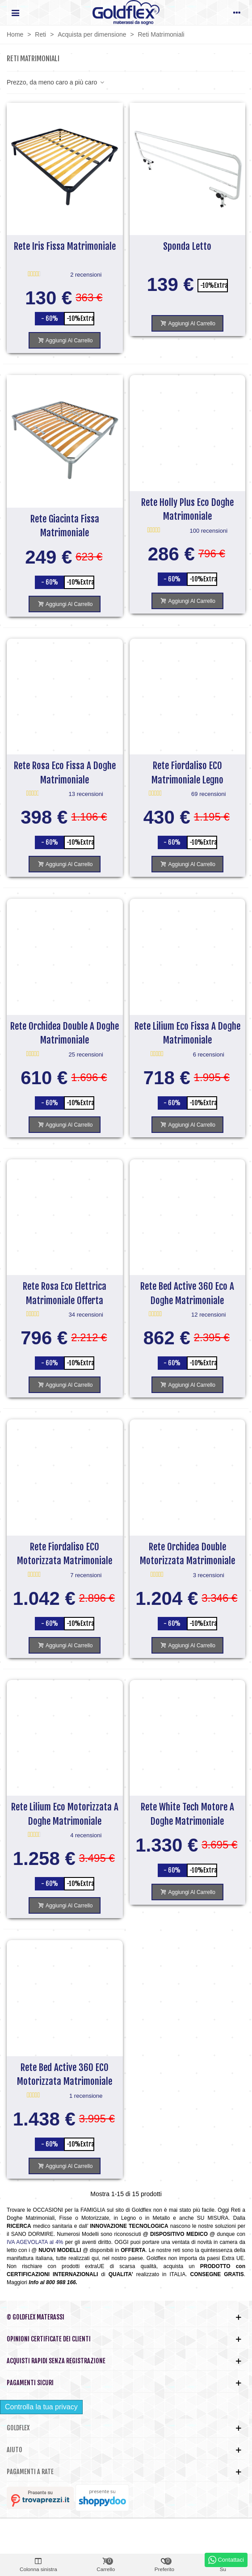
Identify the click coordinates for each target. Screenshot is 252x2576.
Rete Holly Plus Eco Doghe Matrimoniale (187, 509)
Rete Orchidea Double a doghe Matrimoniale (64, 1033)
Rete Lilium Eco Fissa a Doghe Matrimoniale (187, 1033)
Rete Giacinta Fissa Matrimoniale (64, 526)
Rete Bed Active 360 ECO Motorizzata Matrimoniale (64, 2075)
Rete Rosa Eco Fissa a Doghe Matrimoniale (65, 773)
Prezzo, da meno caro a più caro (56, 82)
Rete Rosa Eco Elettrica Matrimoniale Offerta (64, 1293)
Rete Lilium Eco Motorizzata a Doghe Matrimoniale (64, 1814)
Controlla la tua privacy (41, 2407)
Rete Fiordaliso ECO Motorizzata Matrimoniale (64, 1554)
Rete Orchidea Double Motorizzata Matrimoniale (187, 1554)
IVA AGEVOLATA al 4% (35, 2242)
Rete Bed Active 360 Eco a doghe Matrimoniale (187, 1293)
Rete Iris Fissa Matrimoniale (65, 246)
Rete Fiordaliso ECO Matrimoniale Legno (187, 773)
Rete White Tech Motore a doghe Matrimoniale (187, 1814)
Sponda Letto (187, 246)
